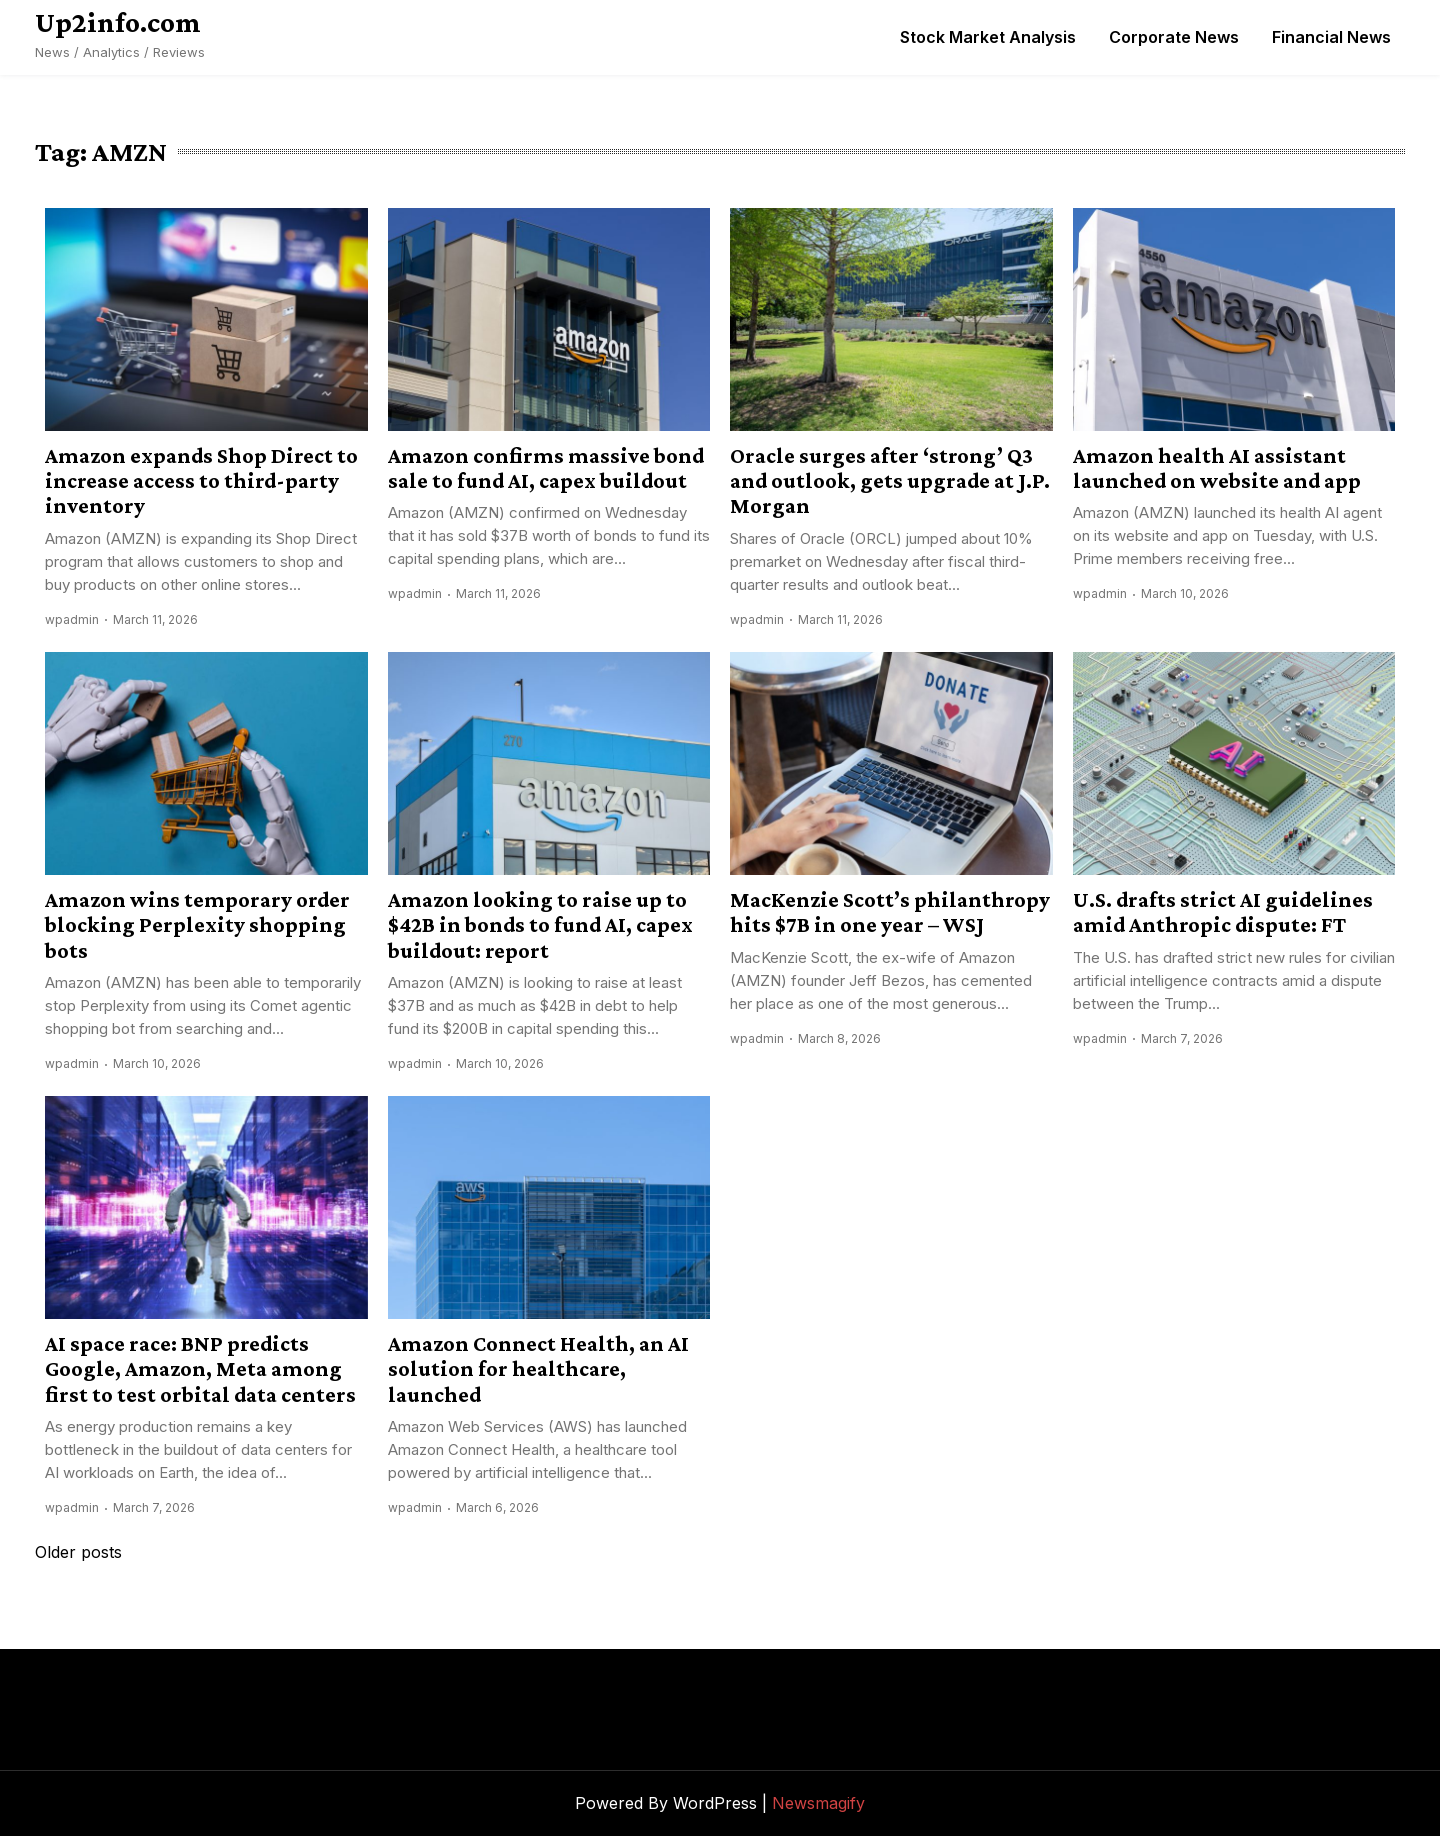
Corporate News (1174, 37)
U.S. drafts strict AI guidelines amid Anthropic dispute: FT (1223, 912)
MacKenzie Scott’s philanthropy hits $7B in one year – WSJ (890, 912)
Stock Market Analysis (988, 37)
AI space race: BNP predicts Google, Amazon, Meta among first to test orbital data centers (200, 1369)
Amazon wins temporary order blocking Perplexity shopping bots (197, 925)
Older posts (78, 1552)
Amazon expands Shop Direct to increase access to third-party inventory (201, 481)
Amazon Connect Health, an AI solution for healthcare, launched (538, 1369)
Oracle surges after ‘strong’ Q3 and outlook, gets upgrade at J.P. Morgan (890, 481)
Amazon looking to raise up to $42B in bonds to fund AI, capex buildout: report (540, 925)
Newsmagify (818, 1803)
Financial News (1331, 37)
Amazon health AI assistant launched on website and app (1217, 468)
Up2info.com (118, 22)
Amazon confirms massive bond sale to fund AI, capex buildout (546, 468)
